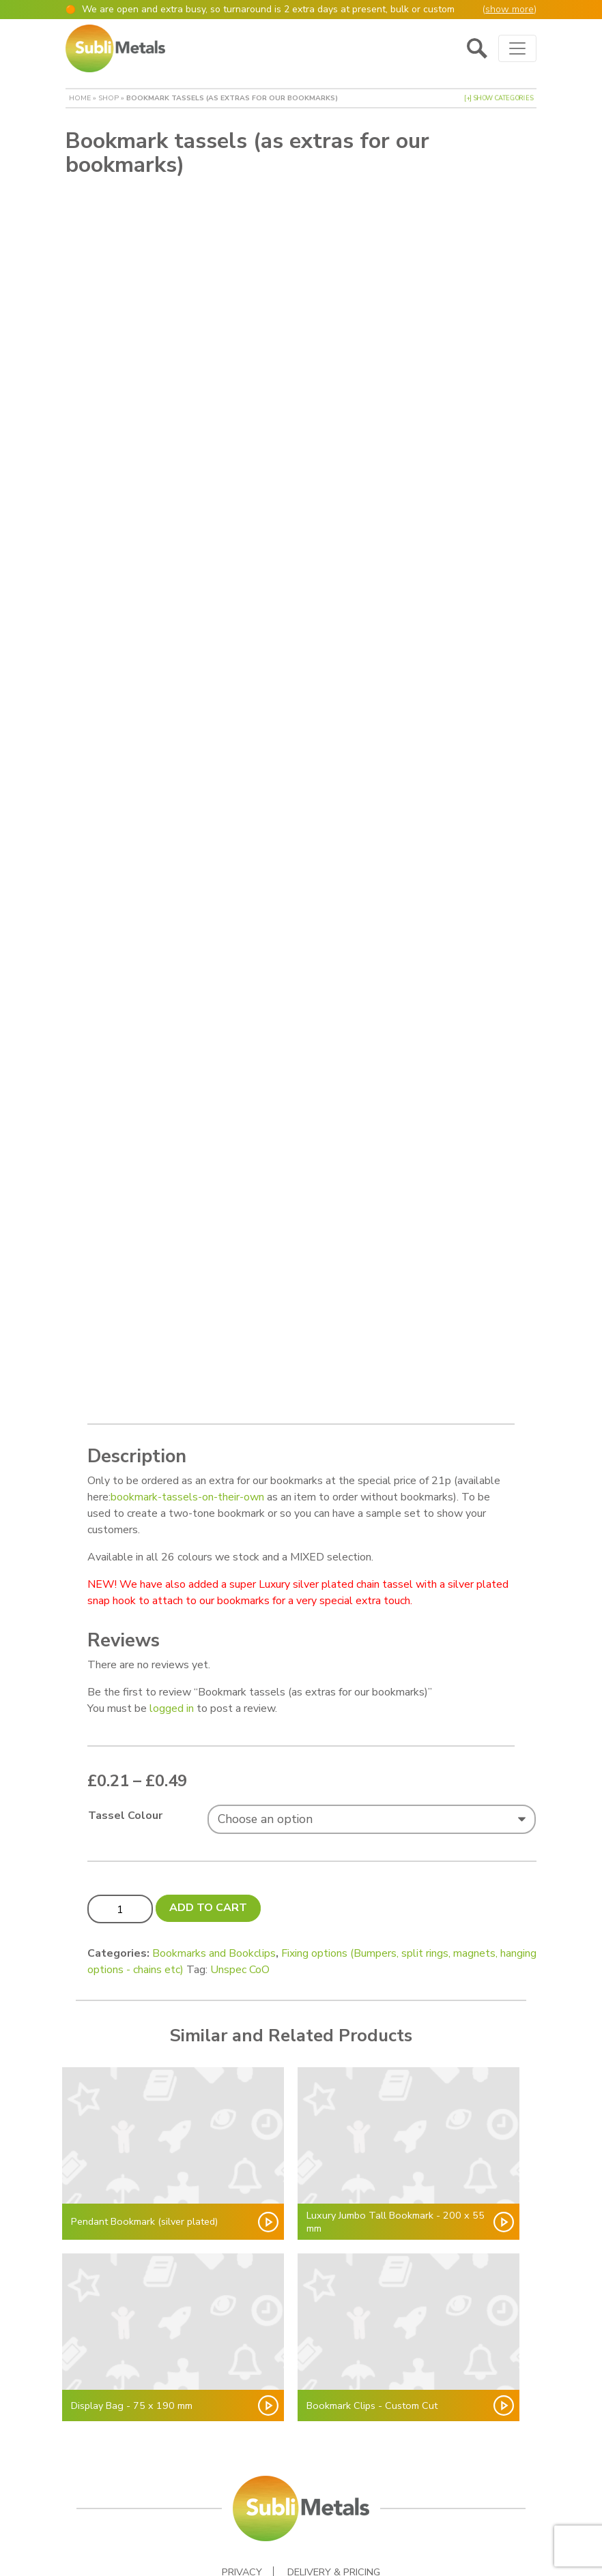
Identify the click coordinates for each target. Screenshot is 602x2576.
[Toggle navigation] (517, 48)
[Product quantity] (120, 1846)
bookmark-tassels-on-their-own (187, 1434)
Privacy (242, 2510)
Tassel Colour (125, 1753)
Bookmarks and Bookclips (214, 1891)
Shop (108, 98)
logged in (171, 1646)
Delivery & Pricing (333, 2510)
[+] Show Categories (498, 98)
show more (509, 9)
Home (80, 98)
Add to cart (208, 1845)
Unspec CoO (240, 1907)
